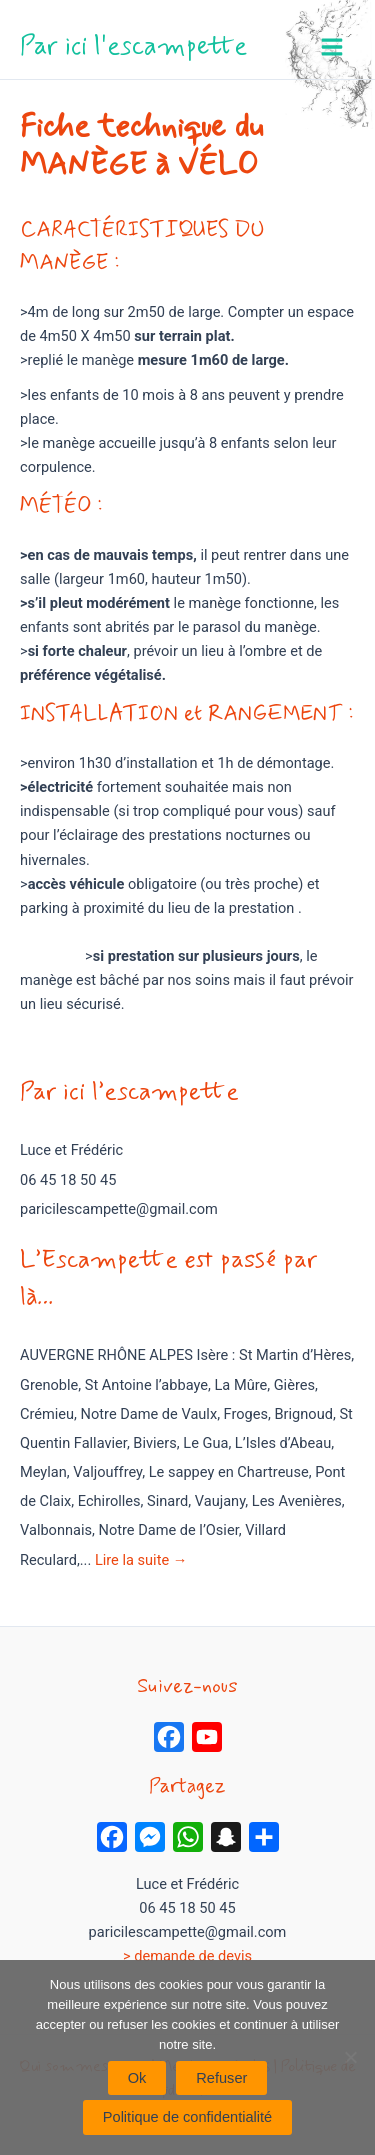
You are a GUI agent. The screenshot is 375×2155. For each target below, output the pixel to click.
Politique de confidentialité (187, 2117)
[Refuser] (350, 2057)
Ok (137, 2078)
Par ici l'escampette (133, 46)
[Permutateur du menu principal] (332, 47)
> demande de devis (187, 1956)
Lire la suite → (141, 1560)
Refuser (221, 2078)
